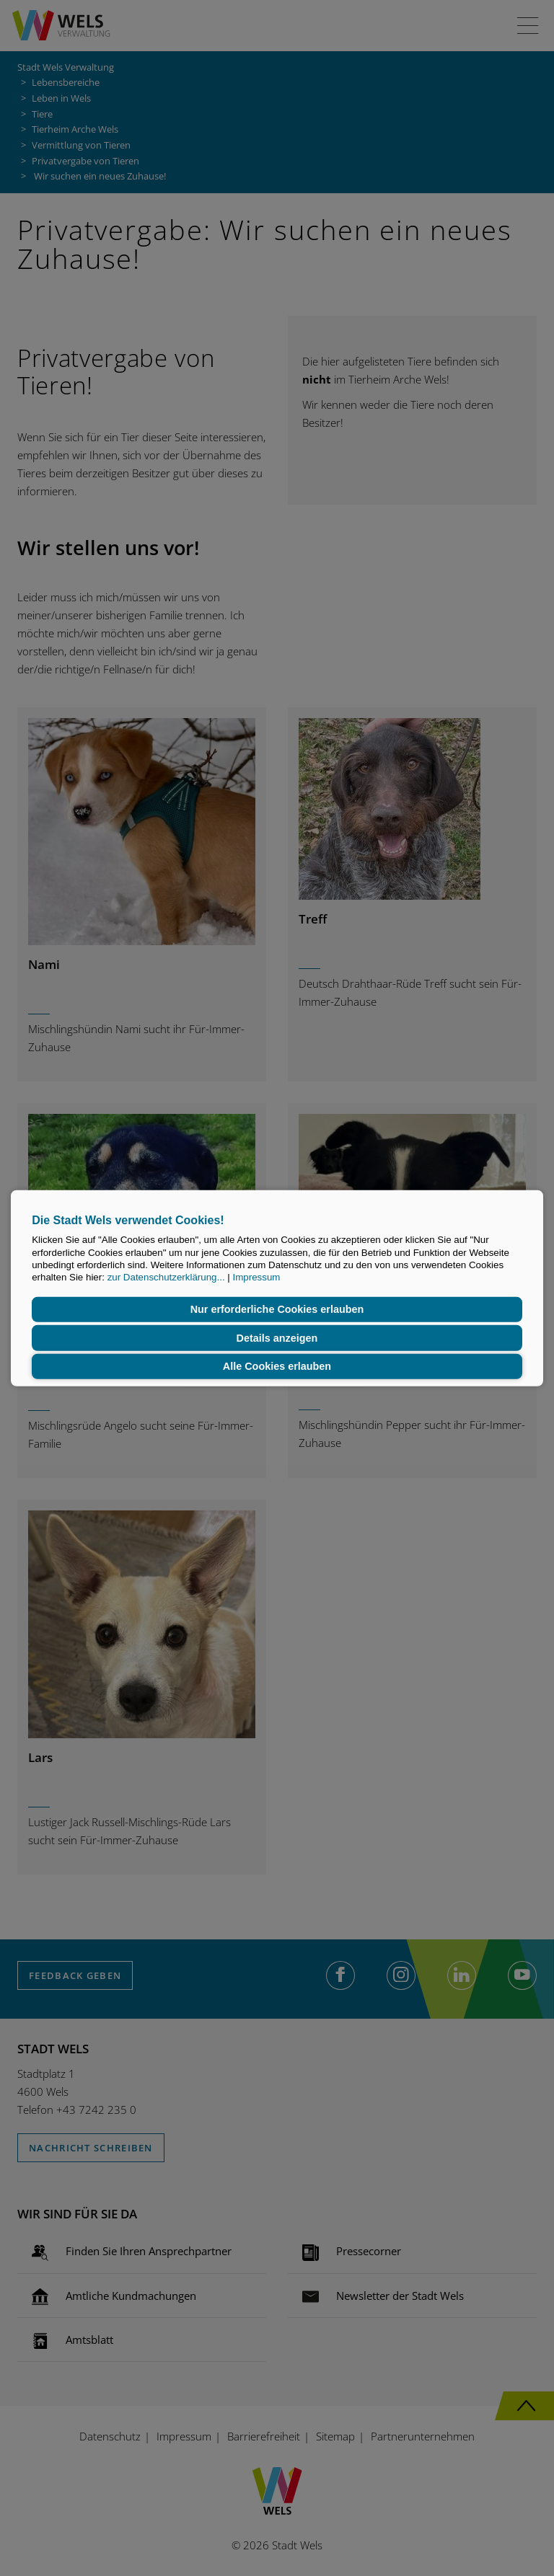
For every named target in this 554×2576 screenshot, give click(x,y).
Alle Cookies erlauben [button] (277, 1366)
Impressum (256, 1277)
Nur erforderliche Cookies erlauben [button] (277, 1309)
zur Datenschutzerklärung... (166, 1277)
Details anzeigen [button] (277, 1338)
